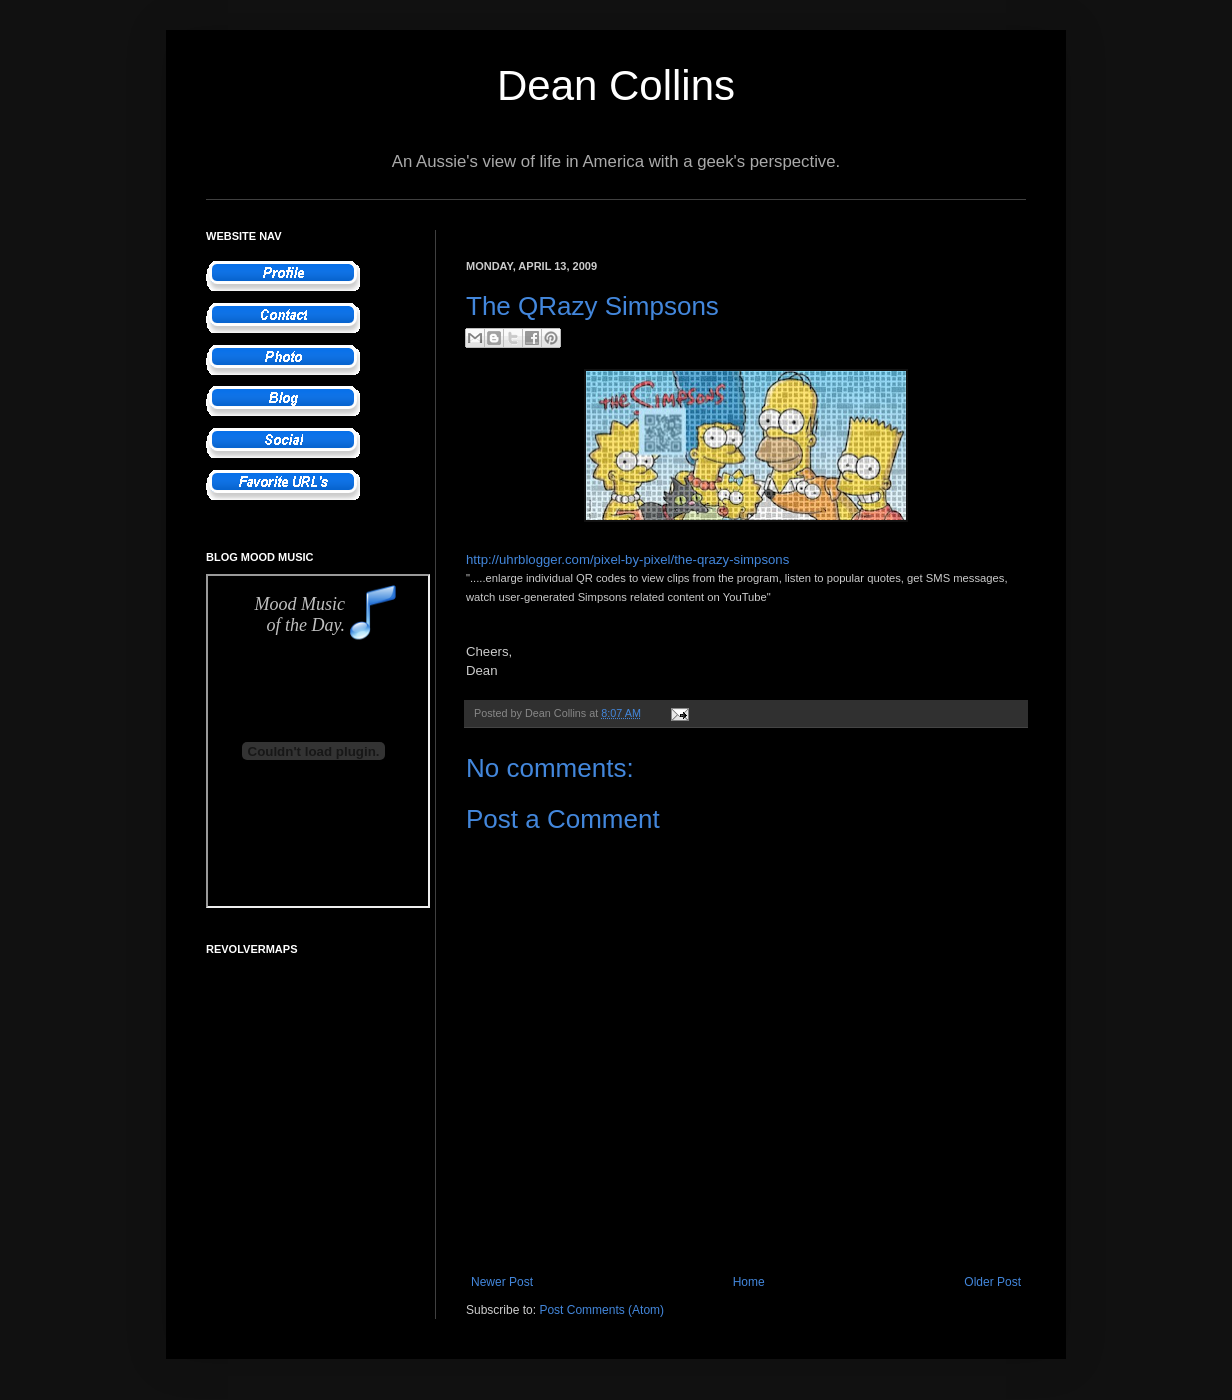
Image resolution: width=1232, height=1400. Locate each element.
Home (749, 1282)
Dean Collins (616, 85)
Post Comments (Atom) (601, 1310)
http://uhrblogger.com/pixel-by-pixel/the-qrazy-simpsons (627, 559)
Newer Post (502, 1282)
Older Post (992, 1282)
